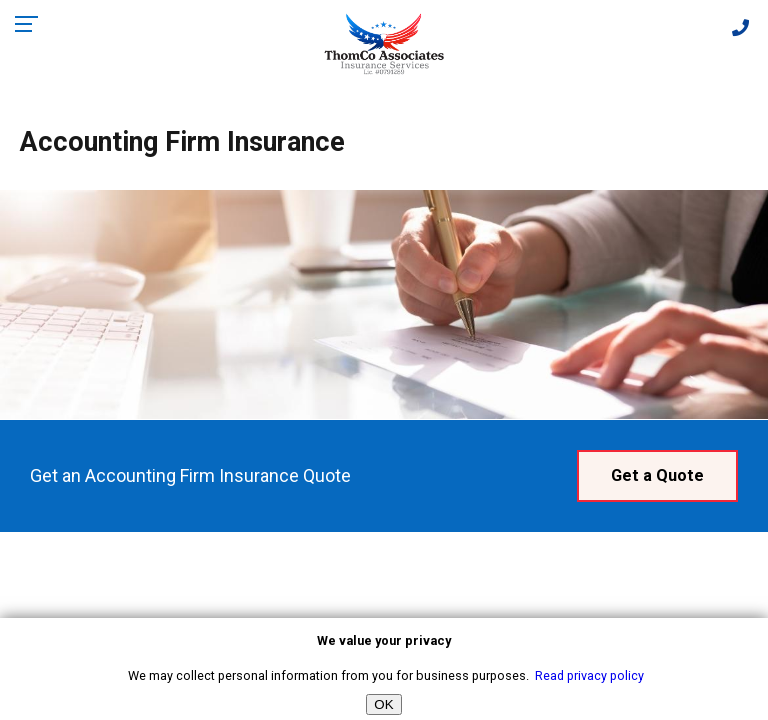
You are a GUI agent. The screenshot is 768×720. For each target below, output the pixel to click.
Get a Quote (657, 475)
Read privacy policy (589, 675)
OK (383, 704)
